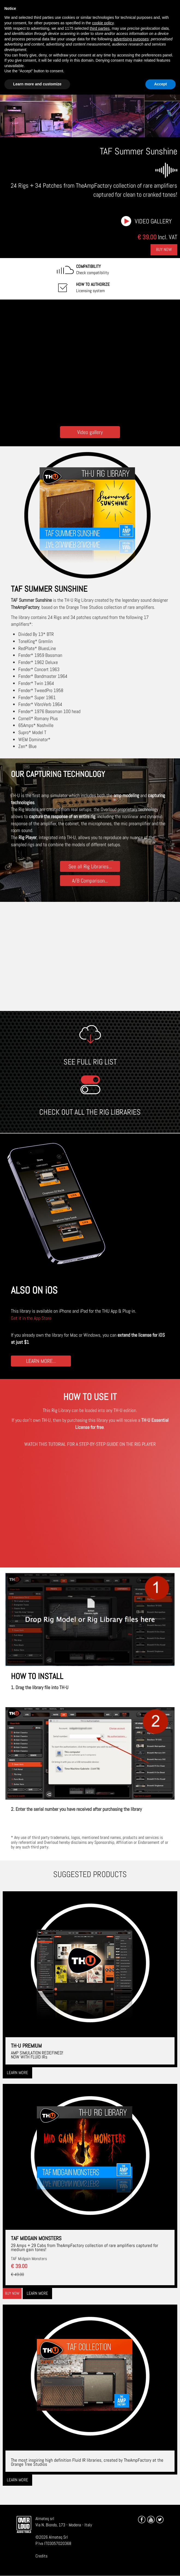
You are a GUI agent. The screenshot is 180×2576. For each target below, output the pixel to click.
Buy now (12, 2293)
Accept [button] (160, 84)
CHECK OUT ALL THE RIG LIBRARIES (90, 1112)
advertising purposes (131, 39)
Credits (41, 2556)
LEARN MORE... (41, 1360)
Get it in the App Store (31, 1318)
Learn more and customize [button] (37, 84)
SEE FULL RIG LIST (90, 1062)
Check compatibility (92, 270)
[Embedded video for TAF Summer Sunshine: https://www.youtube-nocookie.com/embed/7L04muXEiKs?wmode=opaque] (90, 361)
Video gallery (153, 221)
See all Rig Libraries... (90, 866)
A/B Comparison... (90, 880)
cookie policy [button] (102, 23)
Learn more (17, 2072)
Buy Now (164, 249)
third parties (100, 28)
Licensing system (93, 288)
